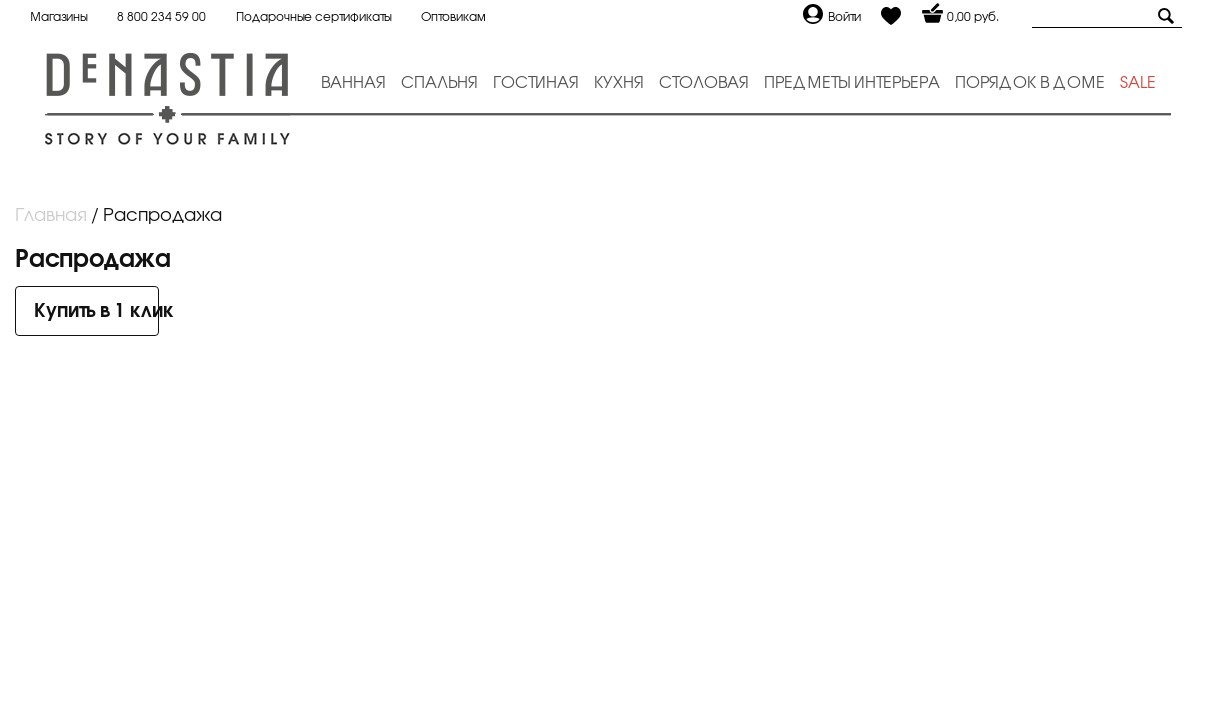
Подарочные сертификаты (313, 16)
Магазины (58, 16)
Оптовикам (453, 16)
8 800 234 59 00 (161, 16)
